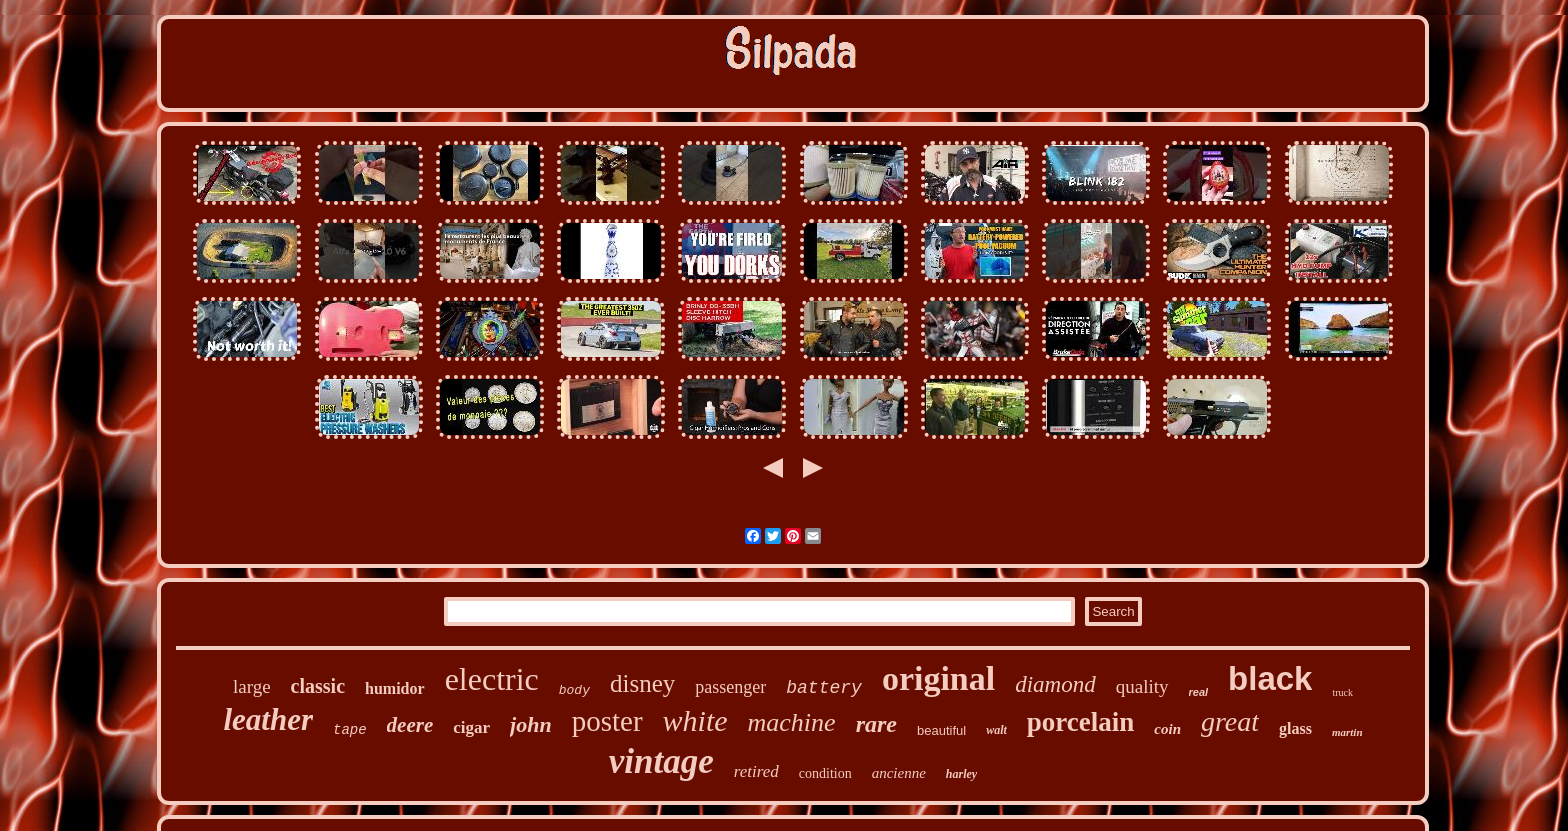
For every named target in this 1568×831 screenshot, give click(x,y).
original (938, 678)
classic (318, 686)
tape (350, 730)
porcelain (1081, 722)
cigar (471, 727)
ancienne (899, 773)
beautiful (941, 730)
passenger (730, 687)
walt (996, 730)
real (1199, 692)
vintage (661, 761)
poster (607, 721)
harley (961, 774)
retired (756, 771)
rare (876, 724)
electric (492, 679)
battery (824, 688)
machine (792, 722)
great (1230, 721)
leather (268, 719)
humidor (395, 688)
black (1270, 678)
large (252, 686)
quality (1142, 686)
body (574, 690)
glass (1295, 728)
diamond (1055, 684)
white (695, 720)
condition (825, 773)
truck (1342, 692)
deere (410, 725)
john (531, 724)
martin (1347, 732)
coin (1167, 729)
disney (642, 683)
